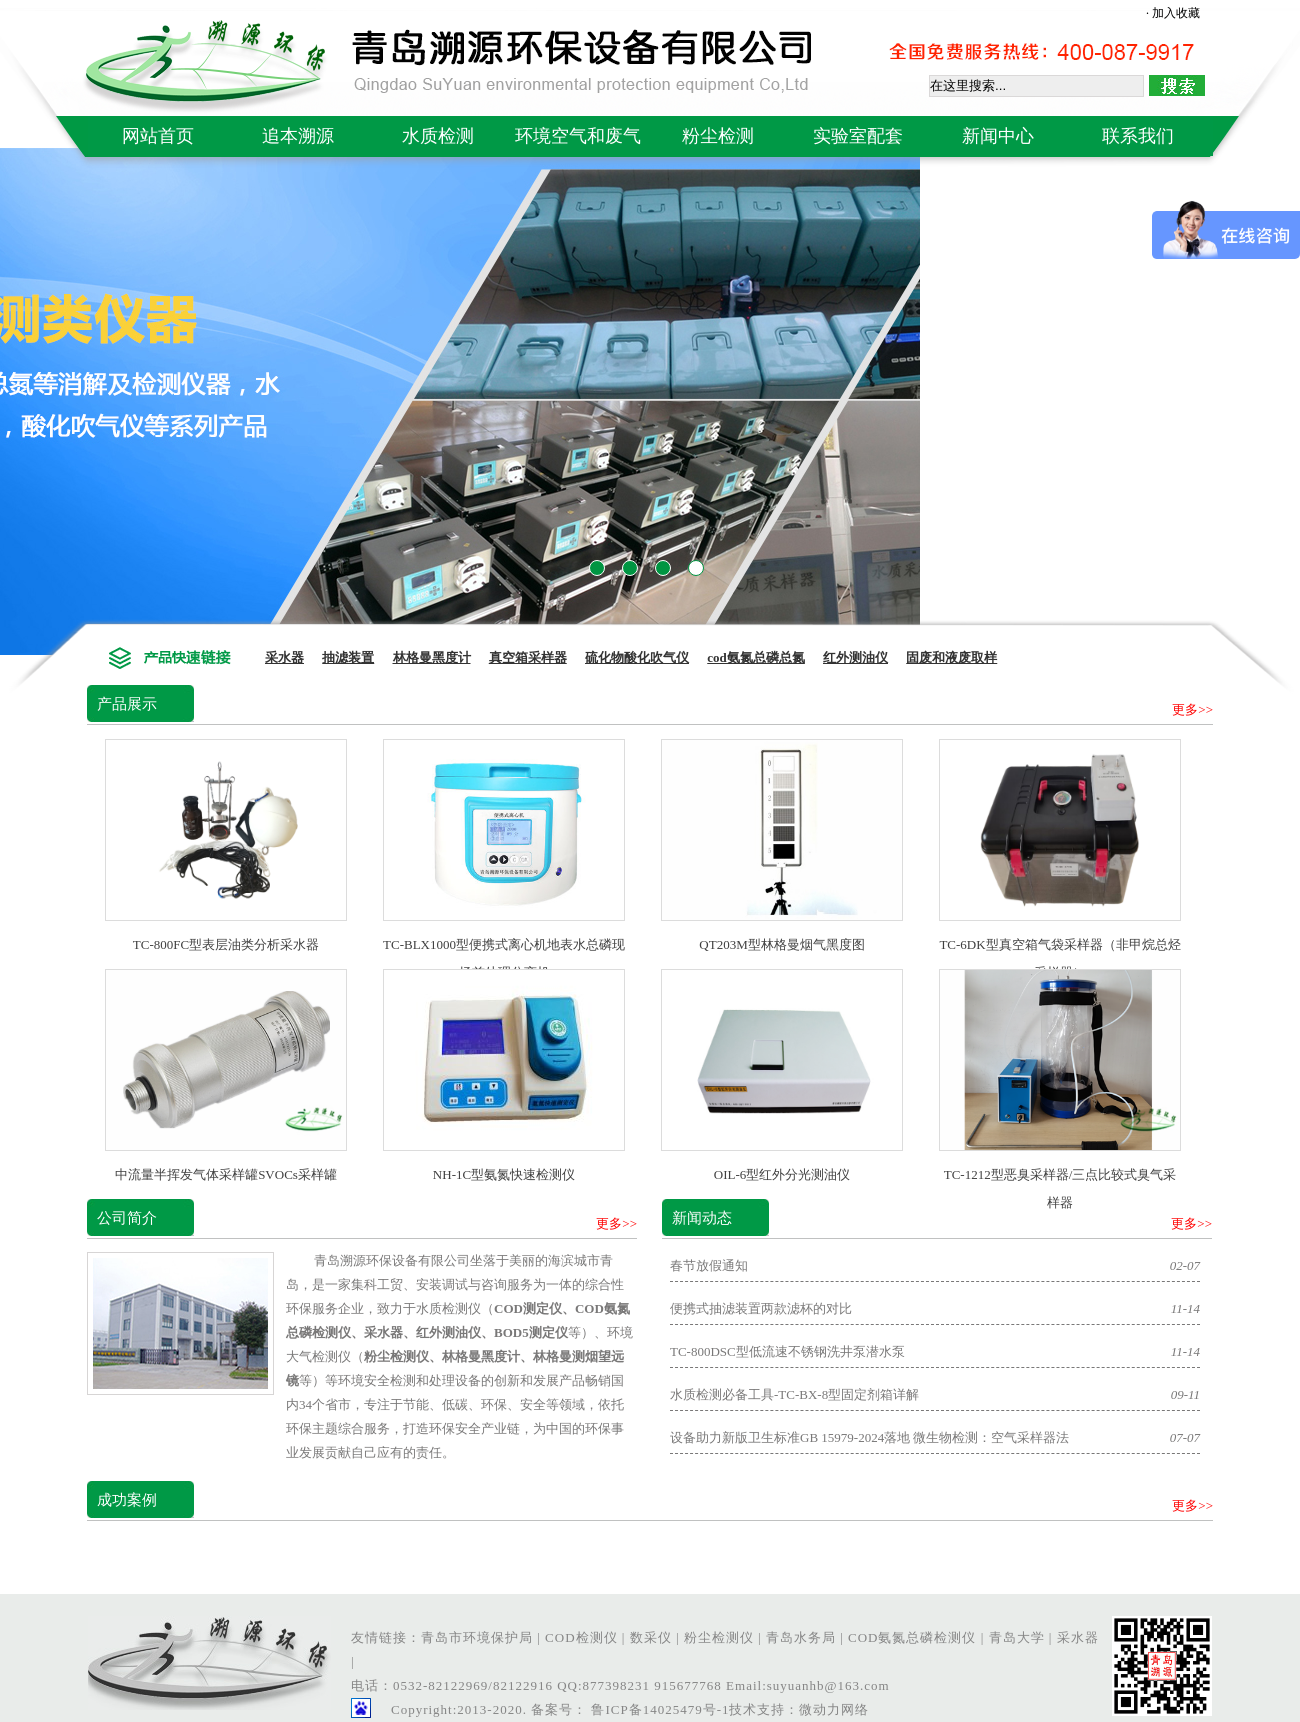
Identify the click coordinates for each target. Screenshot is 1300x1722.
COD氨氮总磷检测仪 (912, 1637)
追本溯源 (298, 136)
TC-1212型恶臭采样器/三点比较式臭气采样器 (1060, 1174)
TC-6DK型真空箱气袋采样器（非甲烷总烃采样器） (1060, 944)
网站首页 (158, 136)
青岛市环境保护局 (477, 1637)
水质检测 (438, 136)
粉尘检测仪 (719, 1637)
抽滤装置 (348, 657)
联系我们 (1138, 136)
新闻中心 (998, 136)
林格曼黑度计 (432, 657)
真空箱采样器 (528, 657)
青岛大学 (1017, 1637)
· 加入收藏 (1173, 13)
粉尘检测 (718, 136)
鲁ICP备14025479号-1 (658, 1709)
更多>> (1192, 709)
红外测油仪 (855, 657)
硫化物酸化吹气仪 (637, 657)
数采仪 (651, 1637)
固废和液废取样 (951, 657)
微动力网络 (834, 1709)
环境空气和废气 (578, 136)
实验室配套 (858, 136)
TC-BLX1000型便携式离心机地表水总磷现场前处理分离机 (504, 944)
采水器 (284, 657)
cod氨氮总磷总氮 (756, 657)
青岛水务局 (801, 1637)
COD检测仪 (581, 1637)
